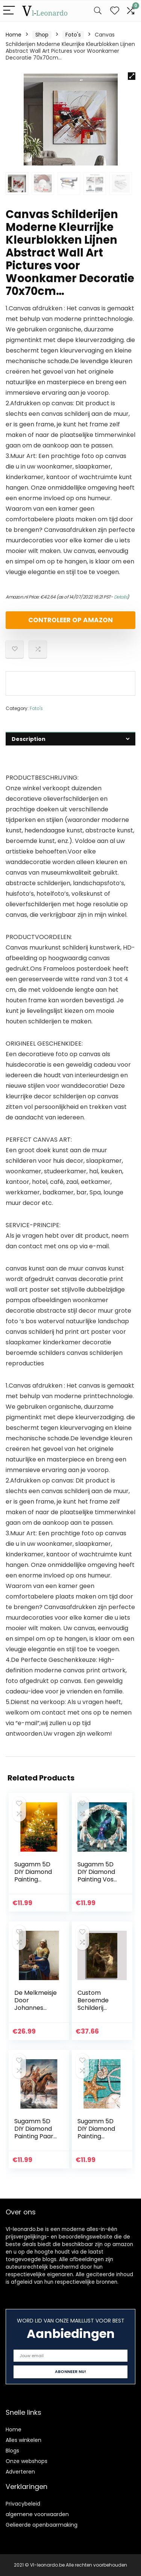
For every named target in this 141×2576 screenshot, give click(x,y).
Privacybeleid (23, 2503)
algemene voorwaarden (37, 2514)
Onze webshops (26, 2461)
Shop (42, 34)
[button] (131, 76)
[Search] (98, 11)
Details (120, 597)
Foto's (73, 34)
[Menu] (9, 11)
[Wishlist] (114, 10)
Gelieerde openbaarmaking (41, 2525)
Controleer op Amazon (70, 620)
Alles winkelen (23, 2440)
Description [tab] (28, 739)
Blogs (12, 2450)
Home (13, 34)
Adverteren (20, 2471)
